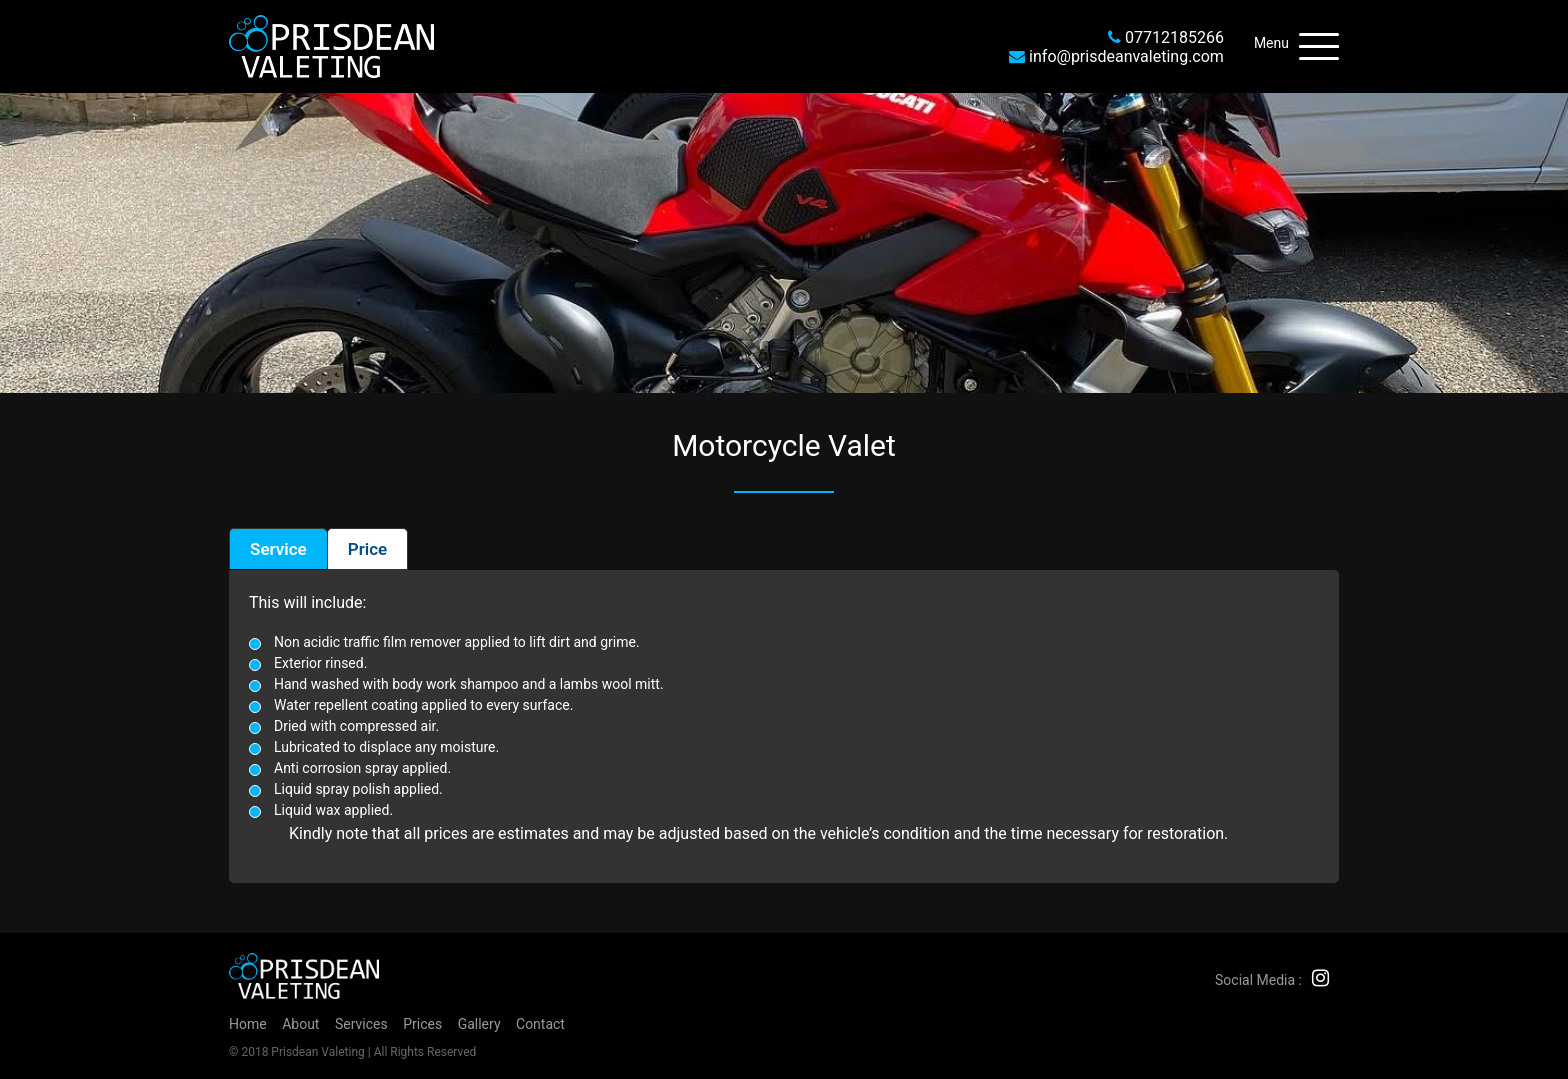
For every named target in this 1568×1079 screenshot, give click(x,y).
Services (361, 1024)
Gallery (479, 1024)
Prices (422, 1024)
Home (248, 1024)
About (300, 1024)
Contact (540, 1024)
